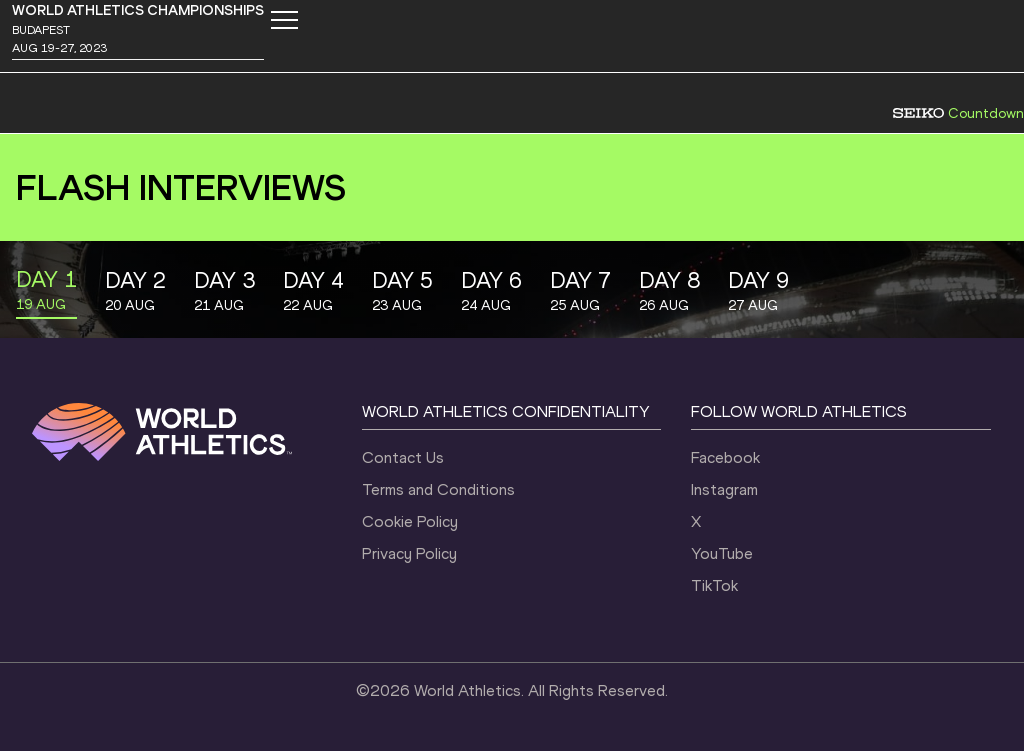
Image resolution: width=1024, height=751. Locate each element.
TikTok (714, 585)
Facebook (725, 457)
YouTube (722, 553)
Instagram (724, 489)
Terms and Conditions (438, 489)
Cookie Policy (410, 521)
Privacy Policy (409, 553)
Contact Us (403, 457)
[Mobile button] (284, 20)
